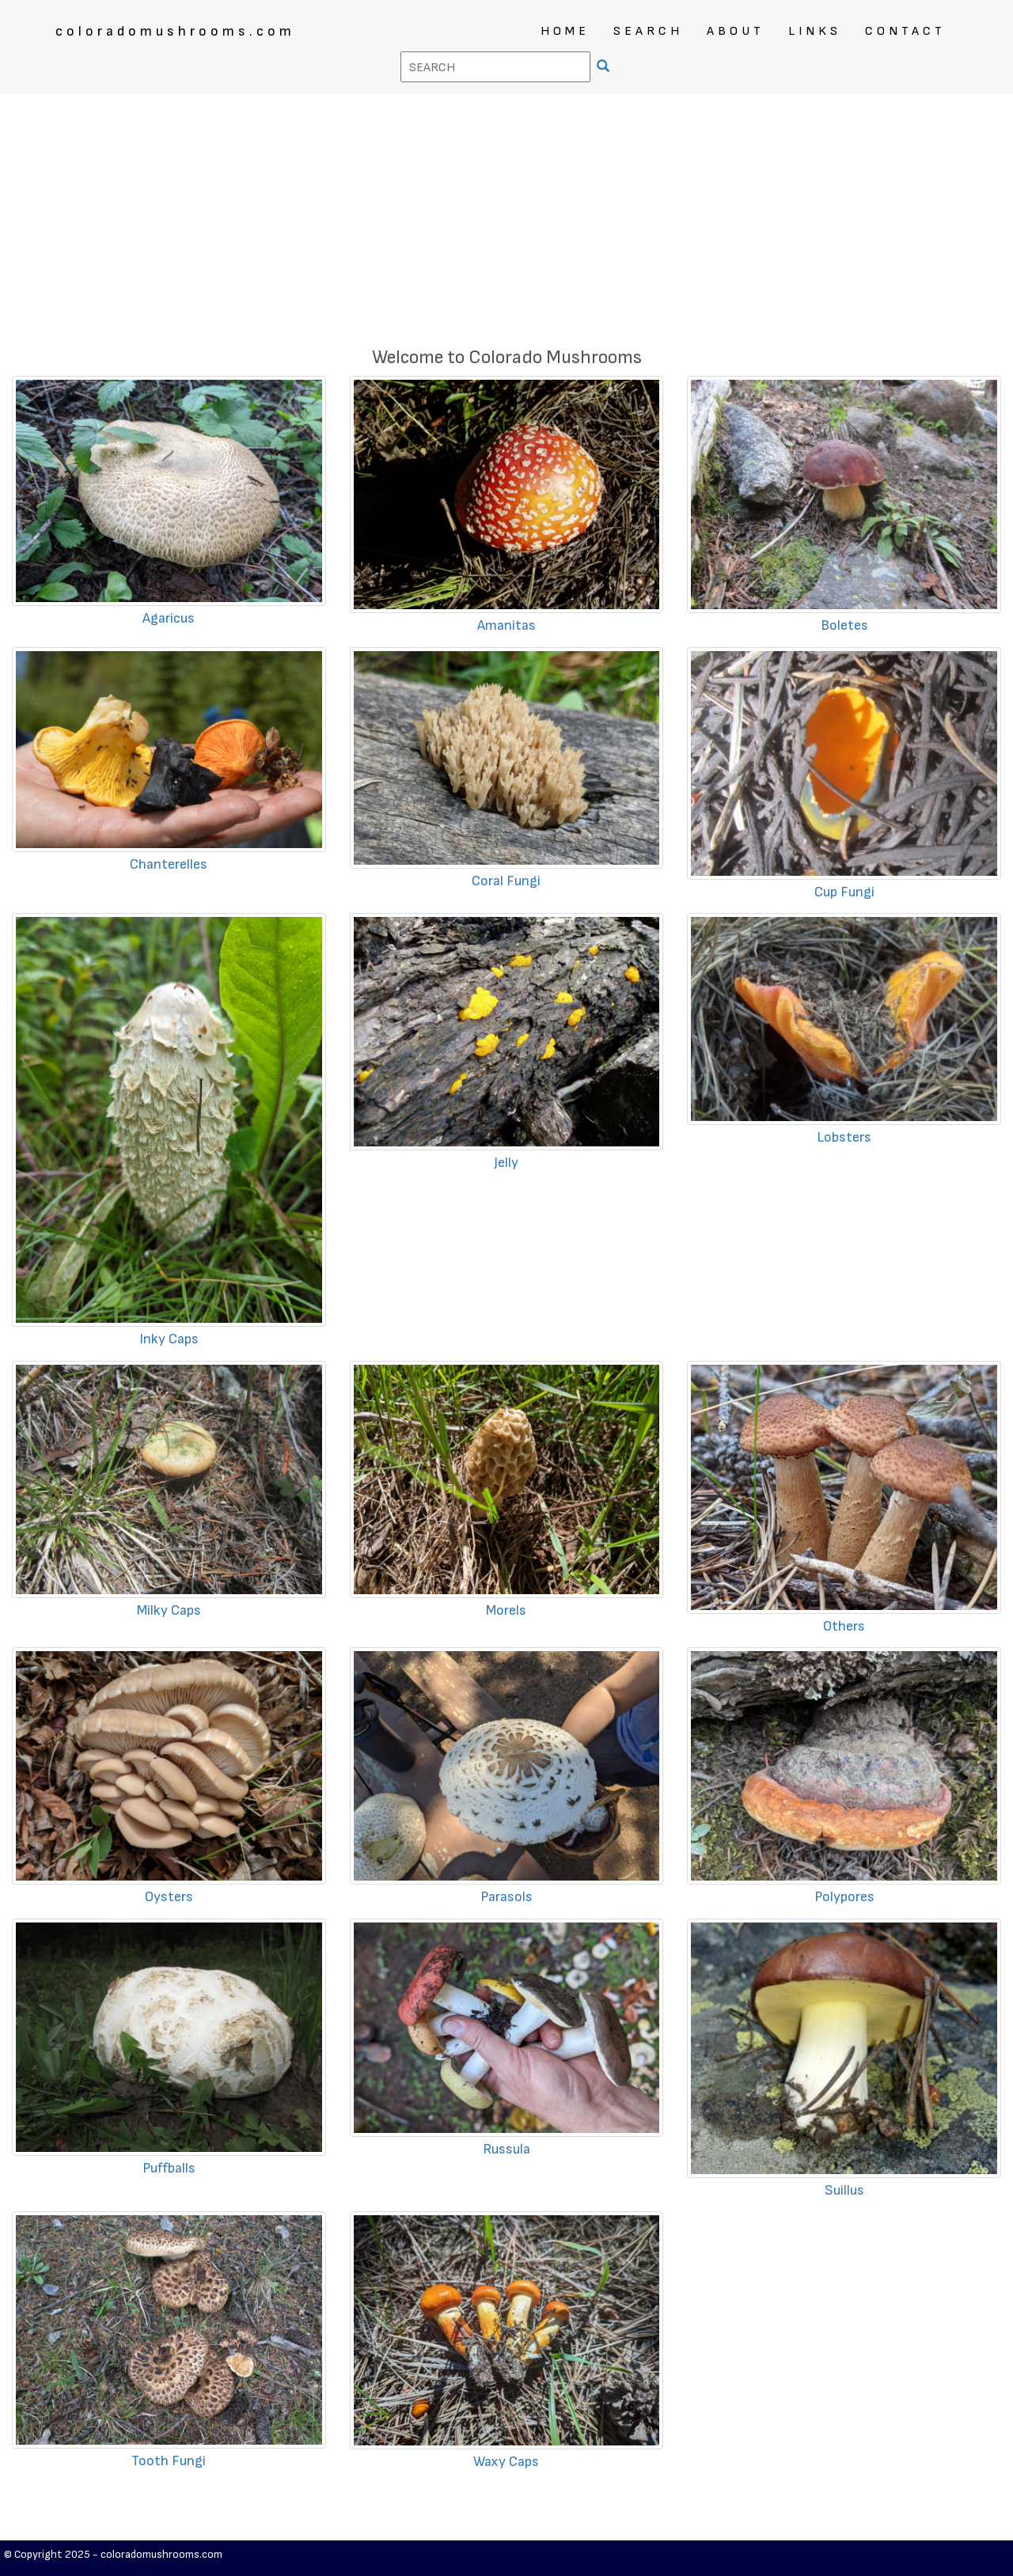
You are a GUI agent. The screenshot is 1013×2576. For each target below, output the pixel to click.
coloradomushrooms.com (175, 31)
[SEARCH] (605, 67)
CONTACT (905, 31)
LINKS (814, 31)
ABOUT (735, 31)
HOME (565, 31)
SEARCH (648, 31)
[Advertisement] (506, 213)
